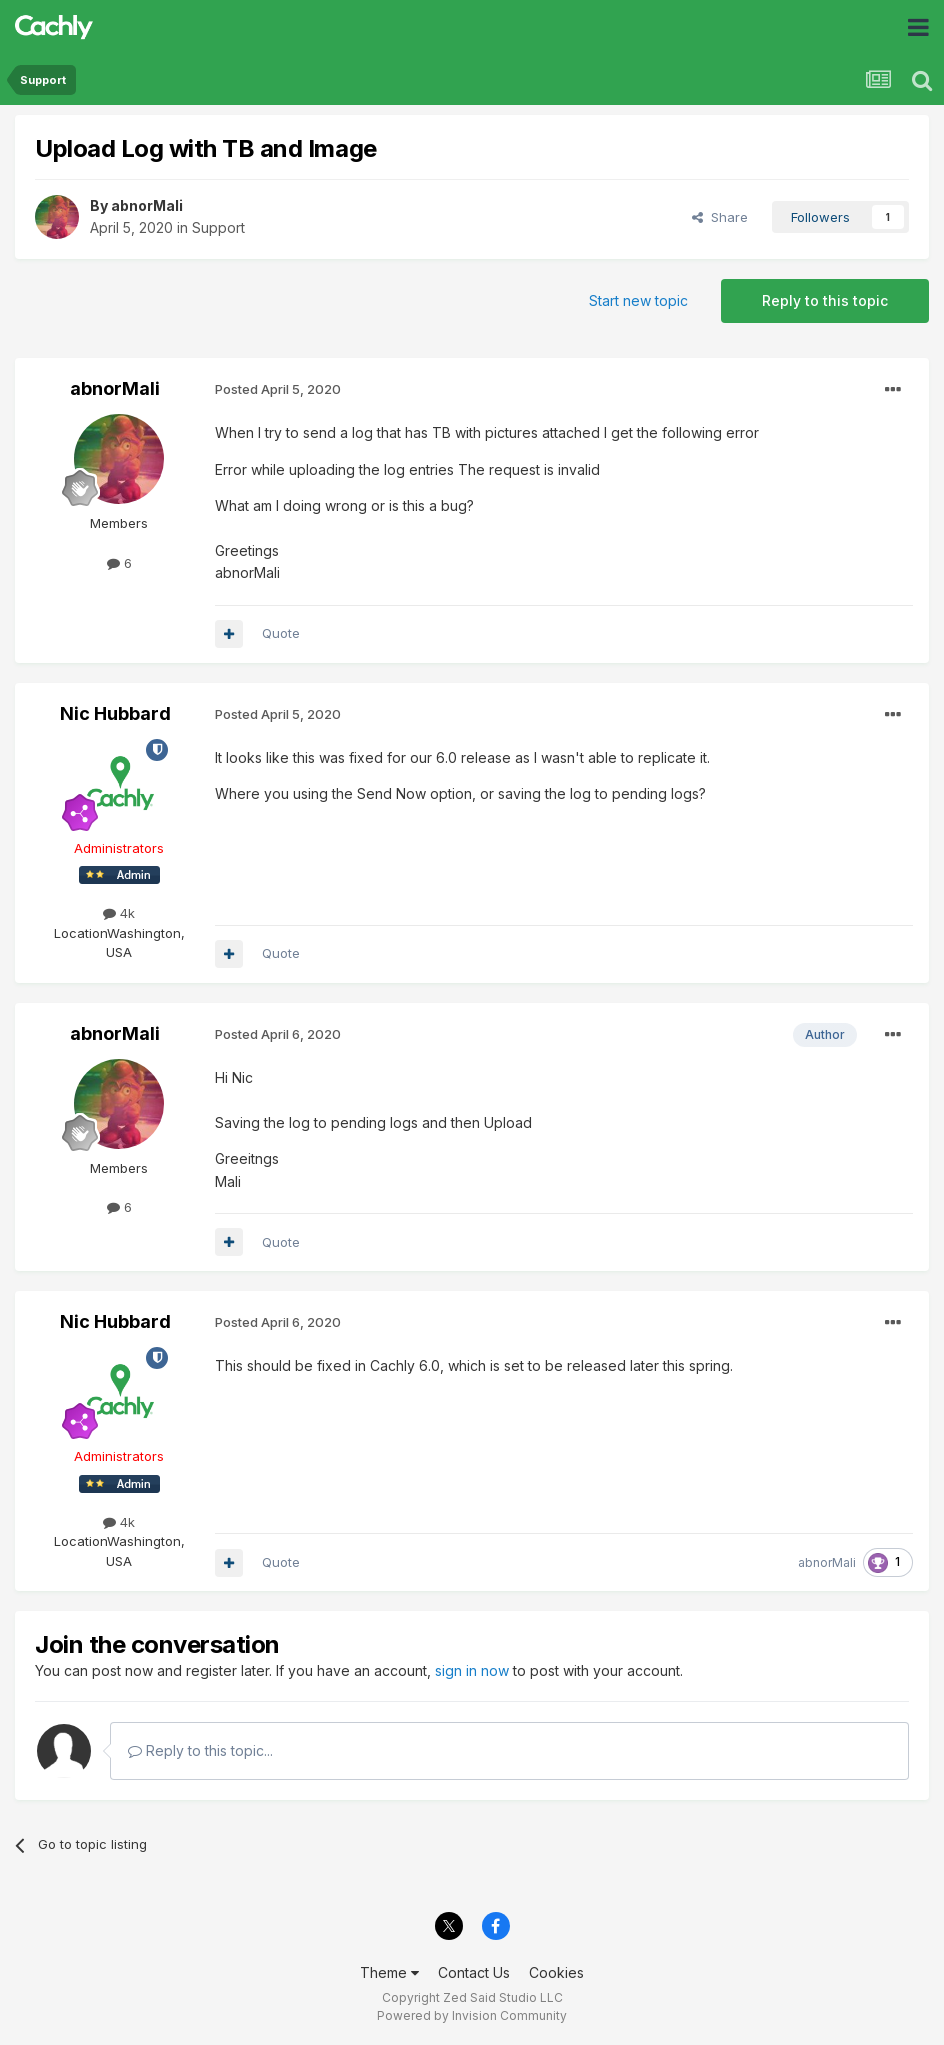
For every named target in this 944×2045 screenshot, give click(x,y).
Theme (389, 1972)
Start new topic (638, 300)
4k (119, 913)
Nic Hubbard (115, 713)
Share (720, 217)
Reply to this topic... (200, 1750)
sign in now (472, 1670)
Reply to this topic (825, 300)
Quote (281, 633)
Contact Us (474, 1972)
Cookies (556, 1972)
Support (218, 227)
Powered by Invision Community (472, 2015)
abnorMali (147, 205)
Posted (278, 389)
